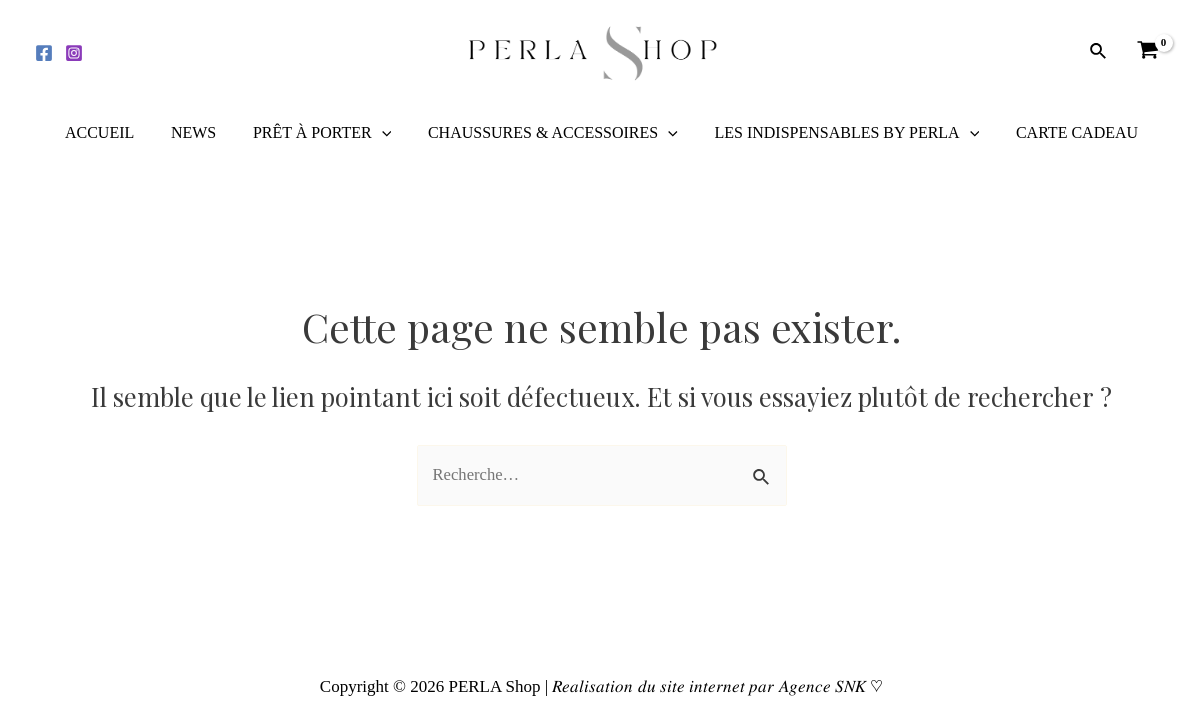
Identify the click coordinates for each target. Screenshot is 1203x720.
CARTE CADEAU (1065, 132)
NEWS (200, 132)
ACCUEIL (111, 132)
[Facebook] (44, 53)
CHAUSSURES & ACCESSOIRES (551, 133)
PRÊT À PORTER (324, 133)
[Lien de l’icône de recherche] (1099, 52)
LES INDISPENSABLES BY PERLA (839, 133)
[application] (384, 133)
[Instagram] (74, 53)
